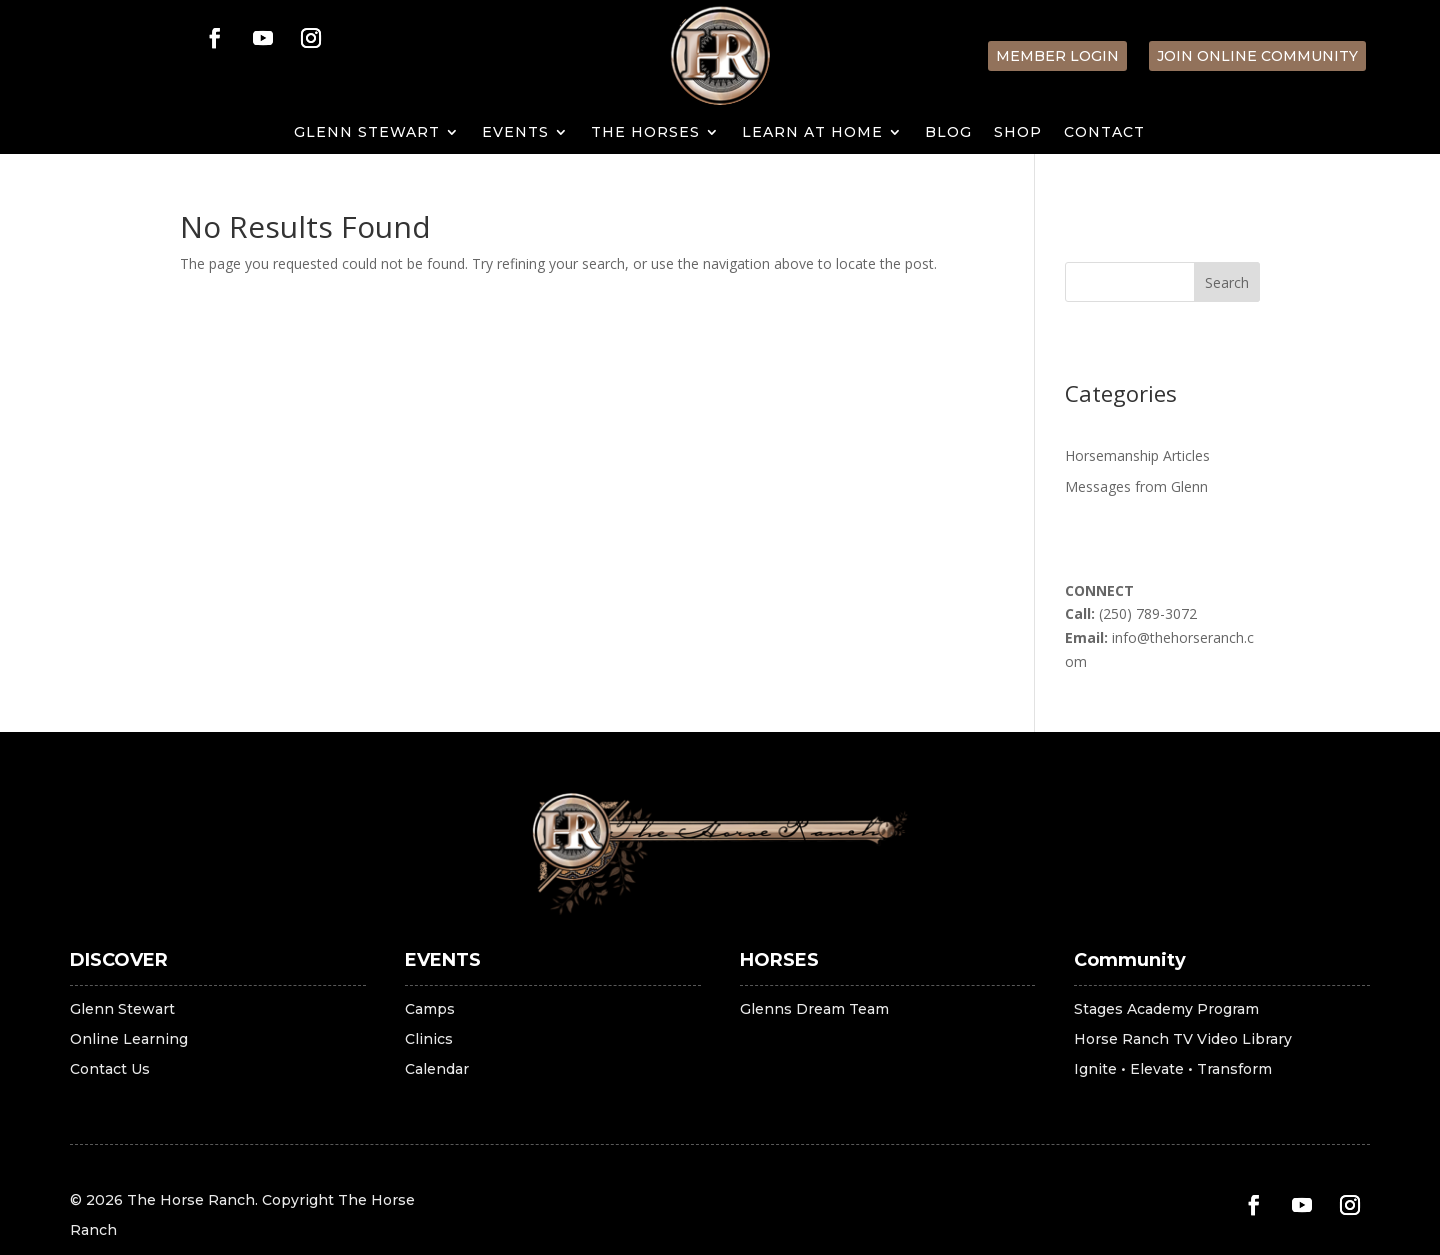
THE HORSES (645, 133)
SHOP (1018, 133)
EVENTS (515, 133)
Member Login (1057, 56)
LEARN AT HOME (812, 133)
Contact (1104, 133)
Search (1227, 282)
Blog (948, 133)
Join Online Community (1257, 56)
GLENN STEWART (367, 133)
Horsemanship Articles (1137, 455)
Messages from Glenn (1136, 486)
